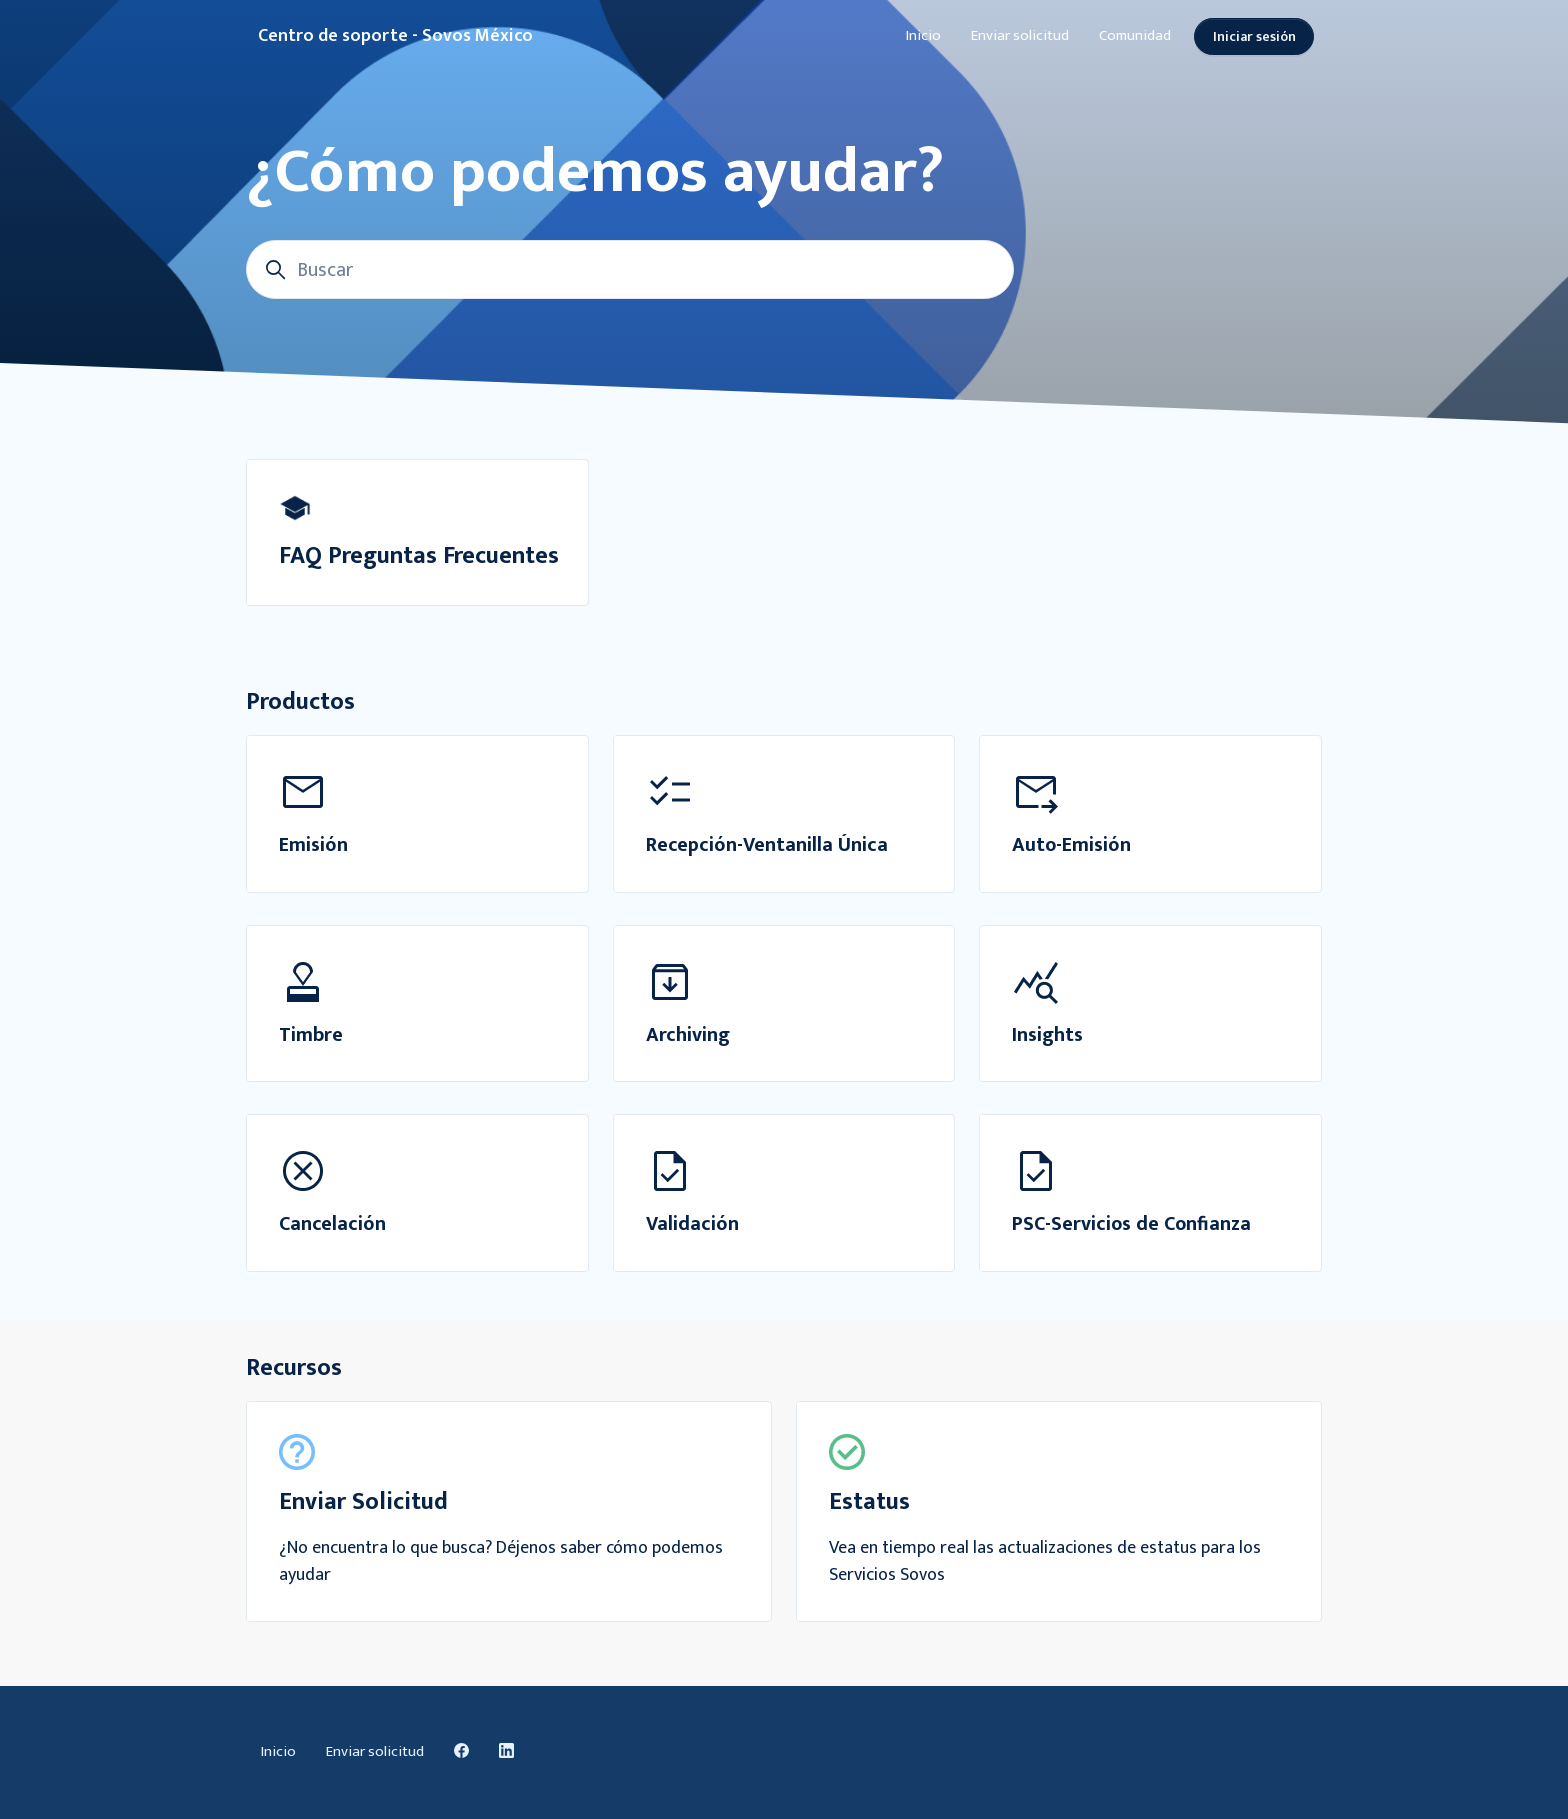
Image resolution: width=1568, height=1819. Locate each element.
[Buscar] (630, 269)
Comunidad (1135, 35)
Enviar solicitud (1020, 35)
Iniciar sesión (1254, 36)
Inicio (923, 35)
